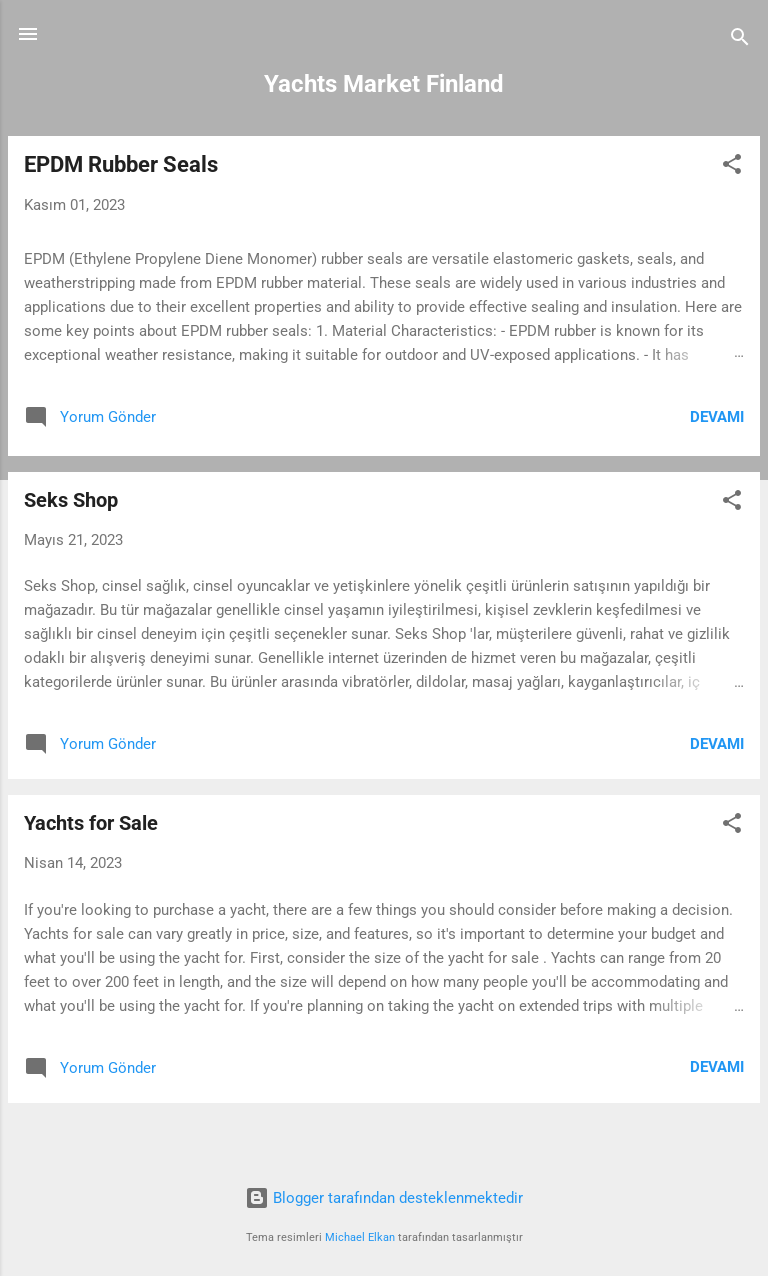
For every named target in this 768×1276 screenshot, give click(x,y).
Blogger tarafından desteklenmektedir (384, 1198)
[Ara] (740, 40)
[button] (732, 167)
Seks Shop (71, 500)
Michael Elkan (360, 1237)
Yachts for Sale (91, 823)
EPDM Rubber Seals (121, 164)
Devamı (717, 417)
